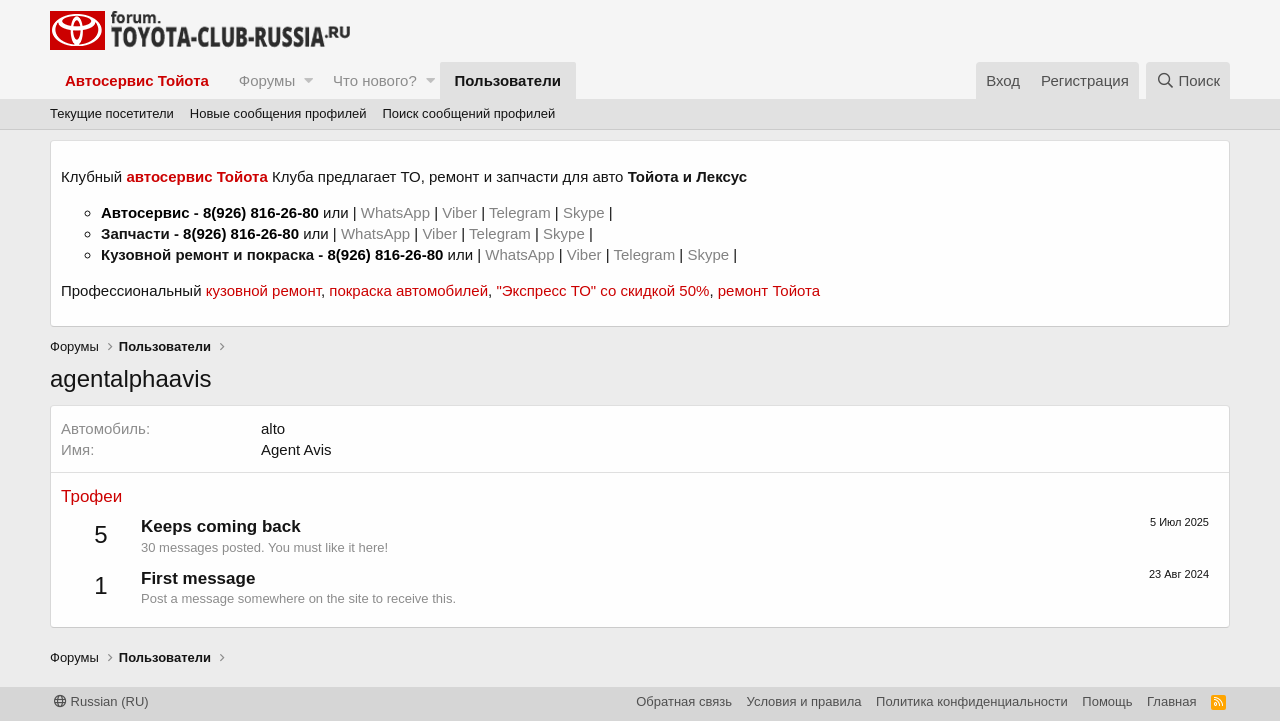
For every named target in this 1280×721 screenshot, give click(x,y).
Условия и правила (804, 701)
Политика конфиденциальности (972, 701)
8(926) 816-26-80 (261, 212)
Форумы (267, 80)
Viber (459, 212)
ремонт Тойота (769, 290)
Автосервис (145, 212)
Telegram (522, 212)
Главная (1171, 701)
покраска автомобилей (408, 290)
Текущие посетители (112, 113)
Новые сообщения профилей (278, 113)
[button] (308, 80)
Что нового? (375, 80)
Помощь (1107, 701)
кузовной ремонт (263, 290)
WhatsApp (397, 212)
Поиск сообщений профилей (468, 113)
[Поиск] (1188, 80)
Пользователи (508, 80)
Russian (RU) (101, 701)
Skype (586, 212)
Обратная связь (684, 701)
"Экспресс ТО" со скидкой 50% (602, 290)
